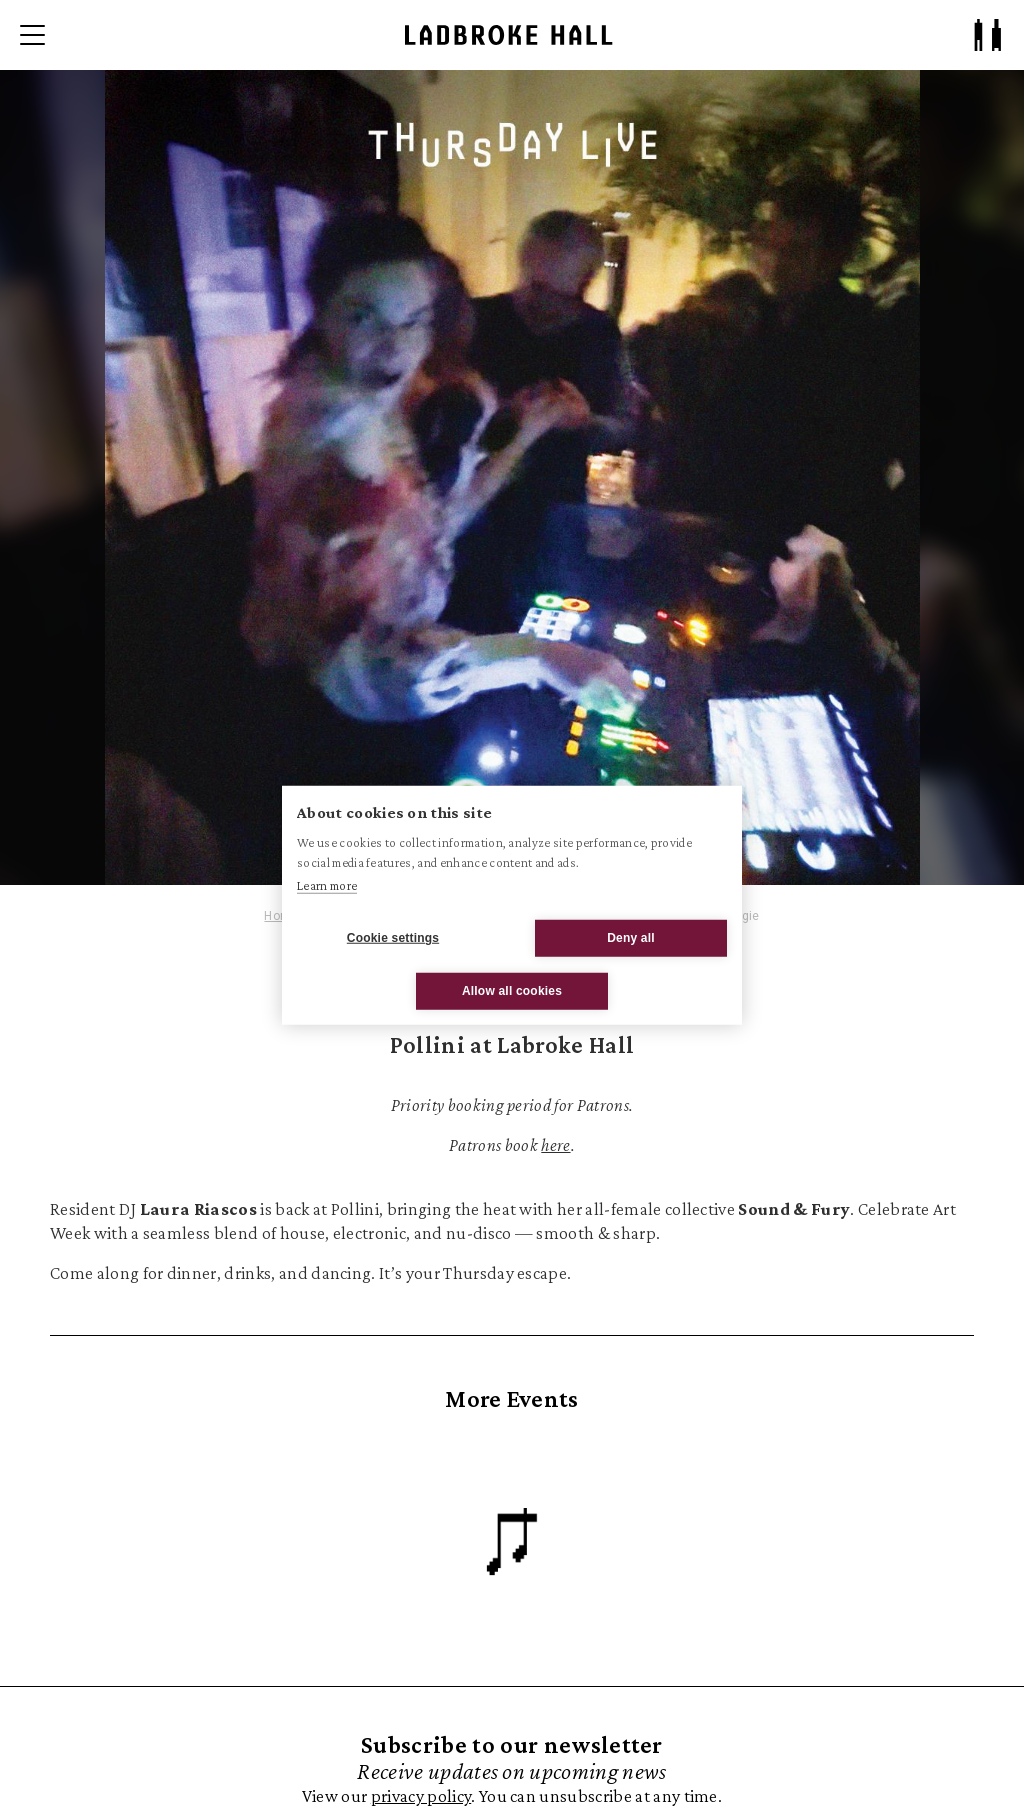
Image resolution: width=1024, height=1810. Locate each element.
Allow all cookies (512, 991)
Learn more (327, 885)
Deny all (631, 938)
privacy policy (421, 1795)
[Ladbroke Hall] (509, 35)
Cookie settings (393, 938)
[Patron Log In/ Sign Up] (988, 35)
